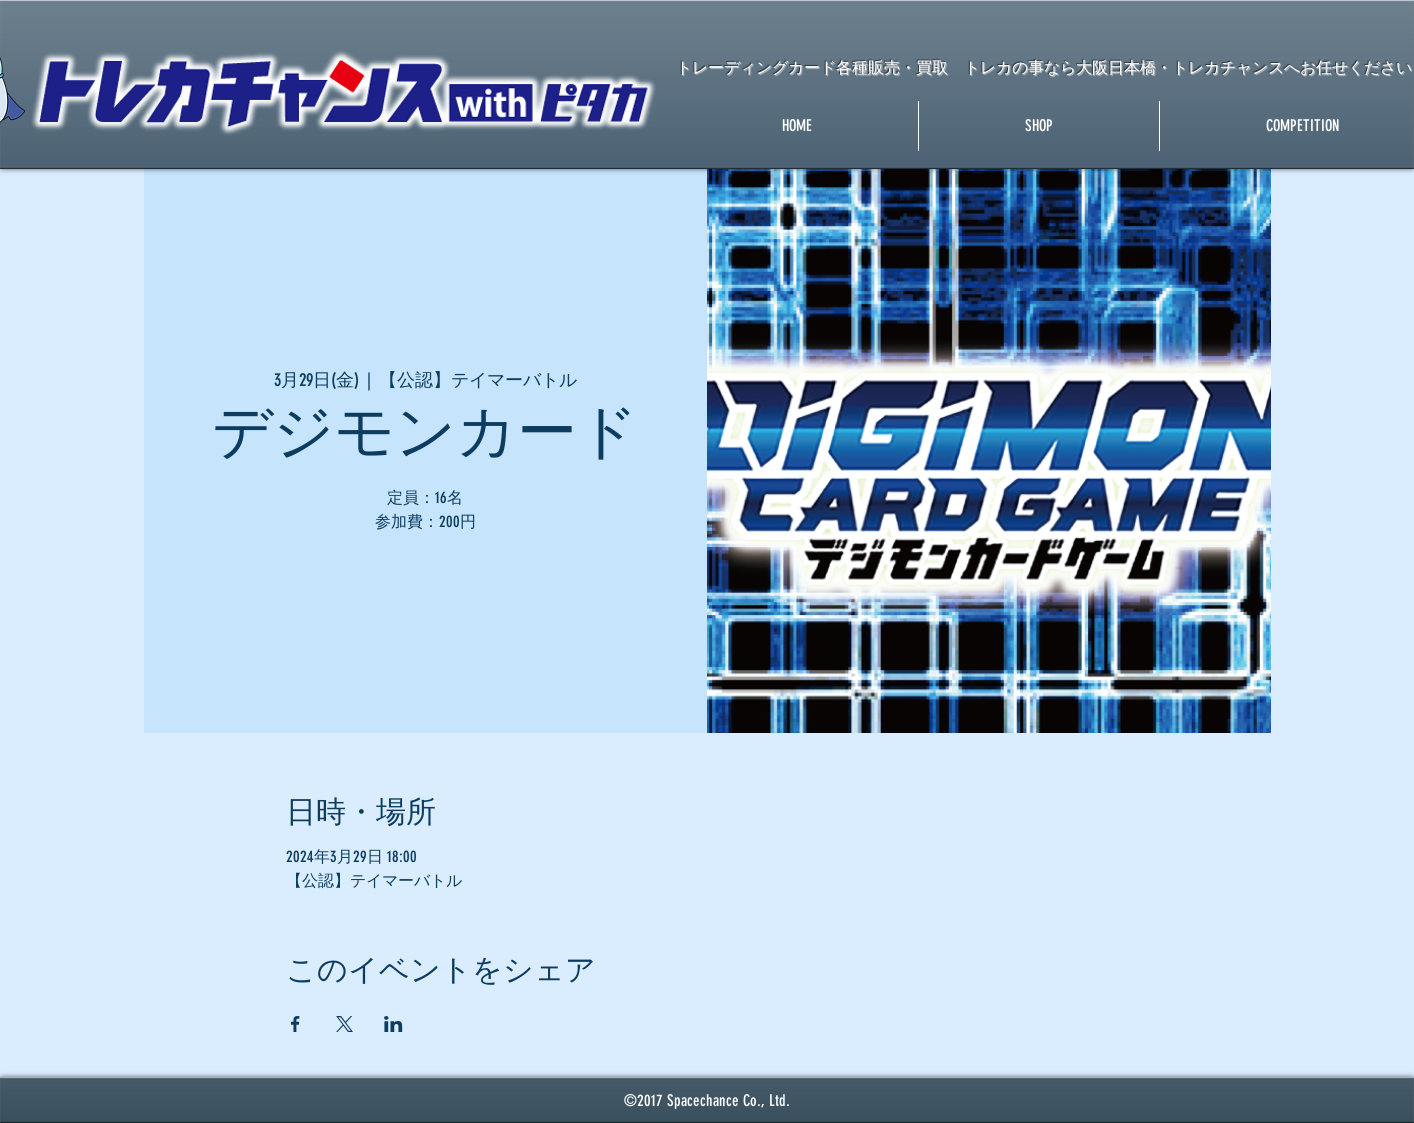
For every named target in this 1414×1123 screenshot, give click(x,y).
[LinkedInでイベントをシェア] (393, 1024)
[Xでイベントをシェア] (344, 1024)
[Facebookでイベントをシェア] (295, 1024)
